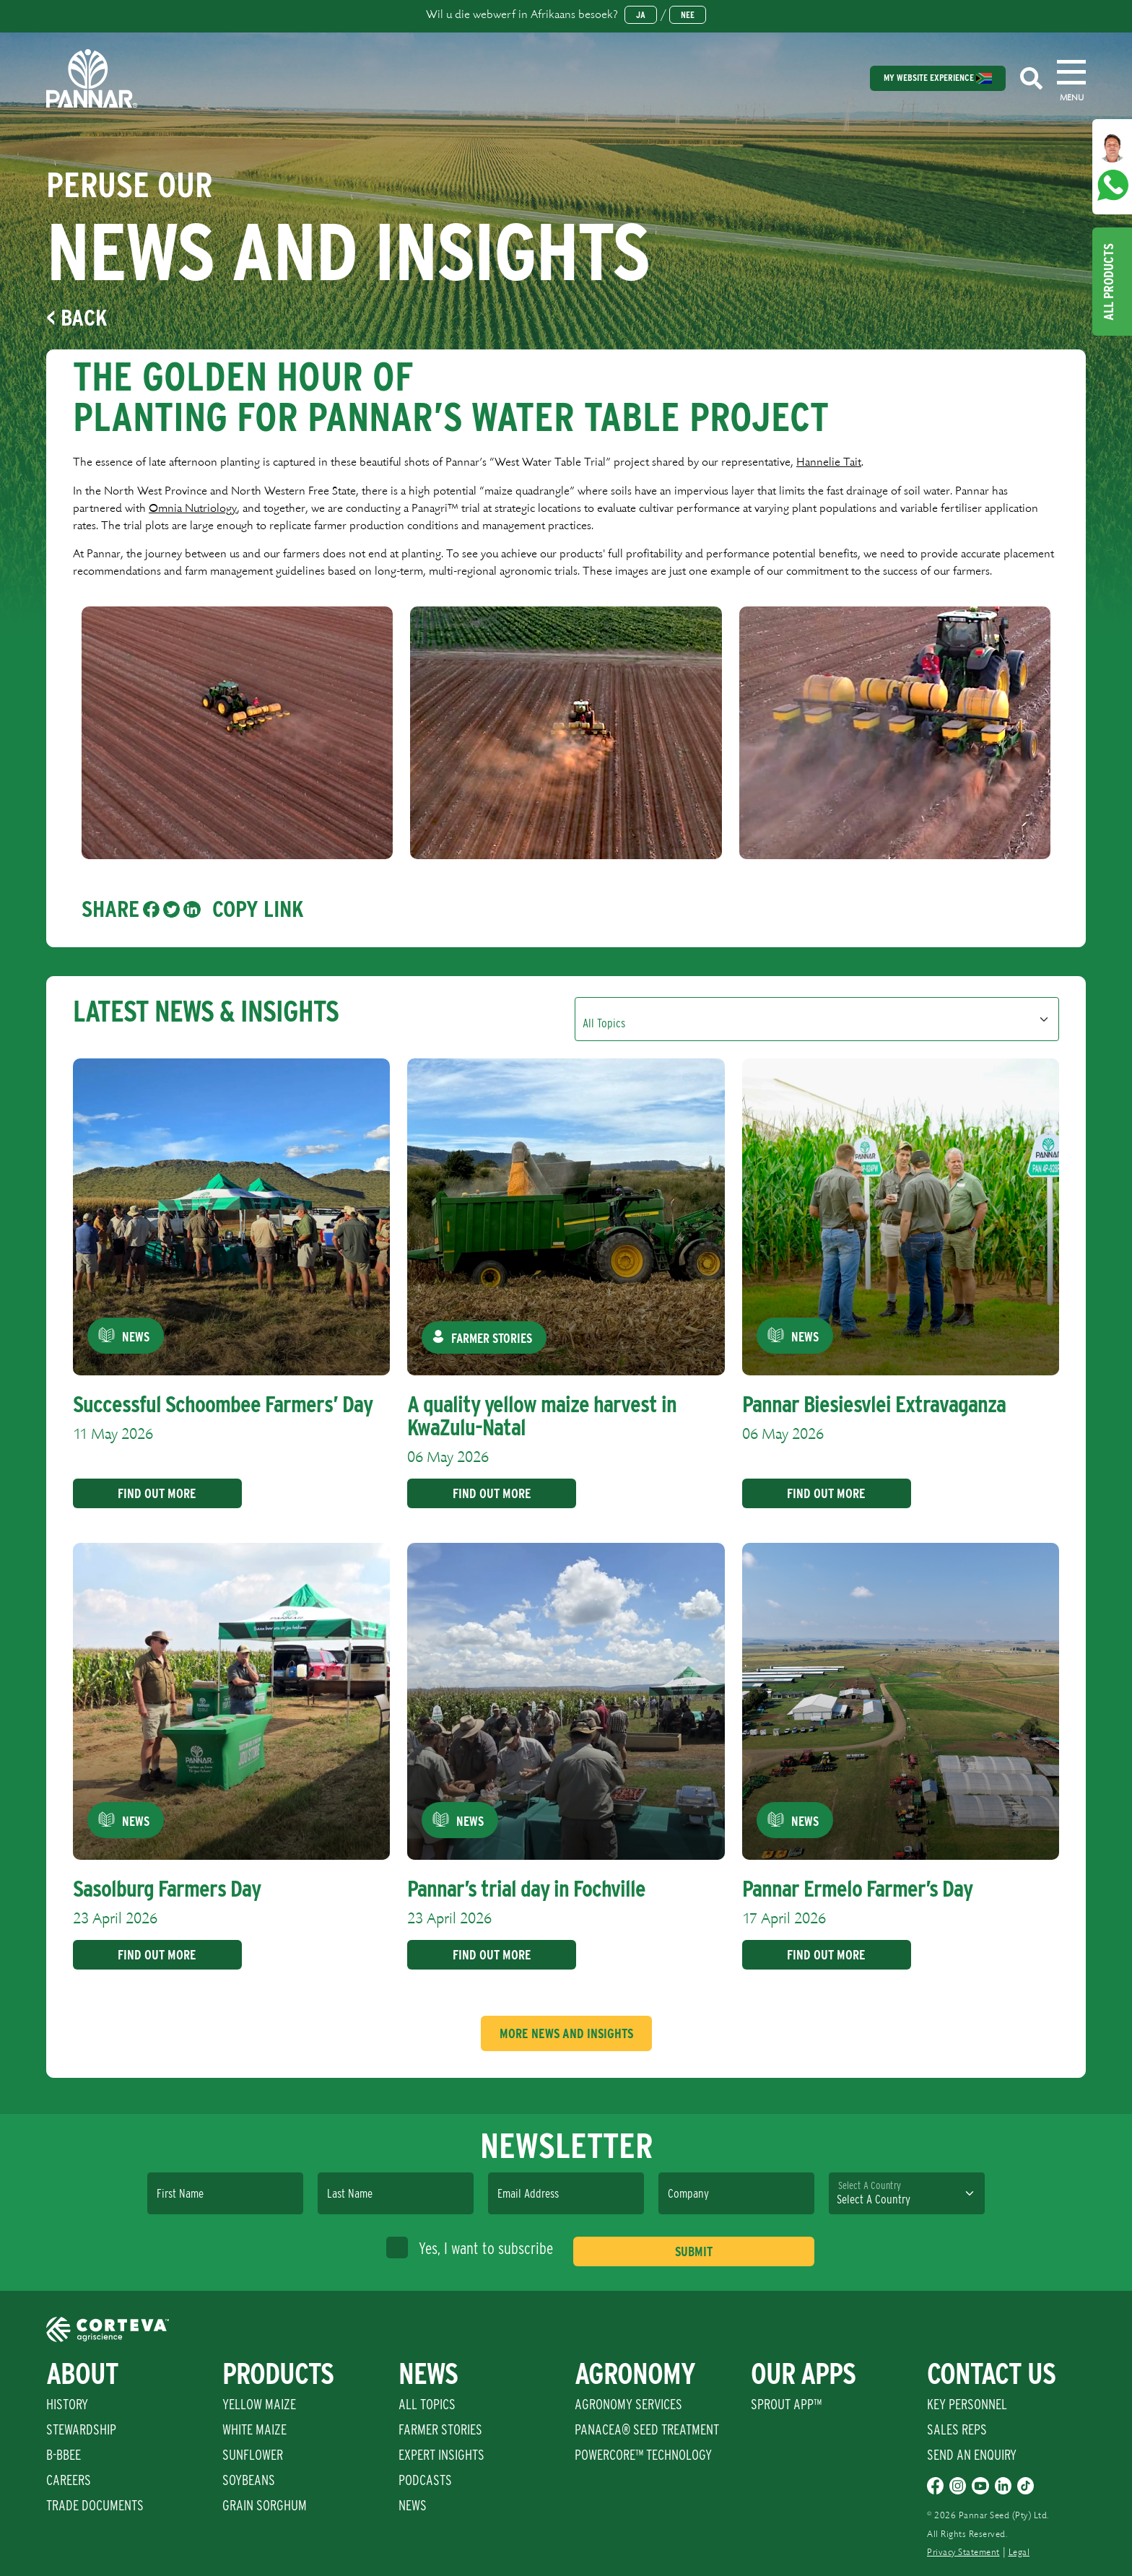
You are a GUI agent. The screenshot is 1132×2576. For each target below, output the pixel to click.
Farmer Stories (440, 2429)
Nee (688, 14)
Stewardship (81, 2429)
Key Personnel (967, 2404)
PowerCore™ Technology (643, 2454)
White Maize (254, 2429)
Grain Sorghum (264, 2505)
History (67, 2404)
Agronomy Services (628, 2404)
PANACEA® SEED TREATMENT (647, 2429)
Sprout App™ (786, 2404)
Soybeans (248, 2480)
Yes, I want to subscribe (469, 2247)
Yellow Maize (259, 2404)
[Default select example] (817, 1019)
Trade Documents (95, 2505)
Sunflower (252, 2454)
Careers (68, 2480)
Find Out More (152, 1493)
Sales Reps (957, 2429)
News (413, 2505)
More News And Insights (566, 2033)
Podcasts (425, 2480)
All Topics (427, 2404)
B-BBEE (63, 2454)
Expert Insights (441, 2454)
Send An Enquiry (971, 2454)
